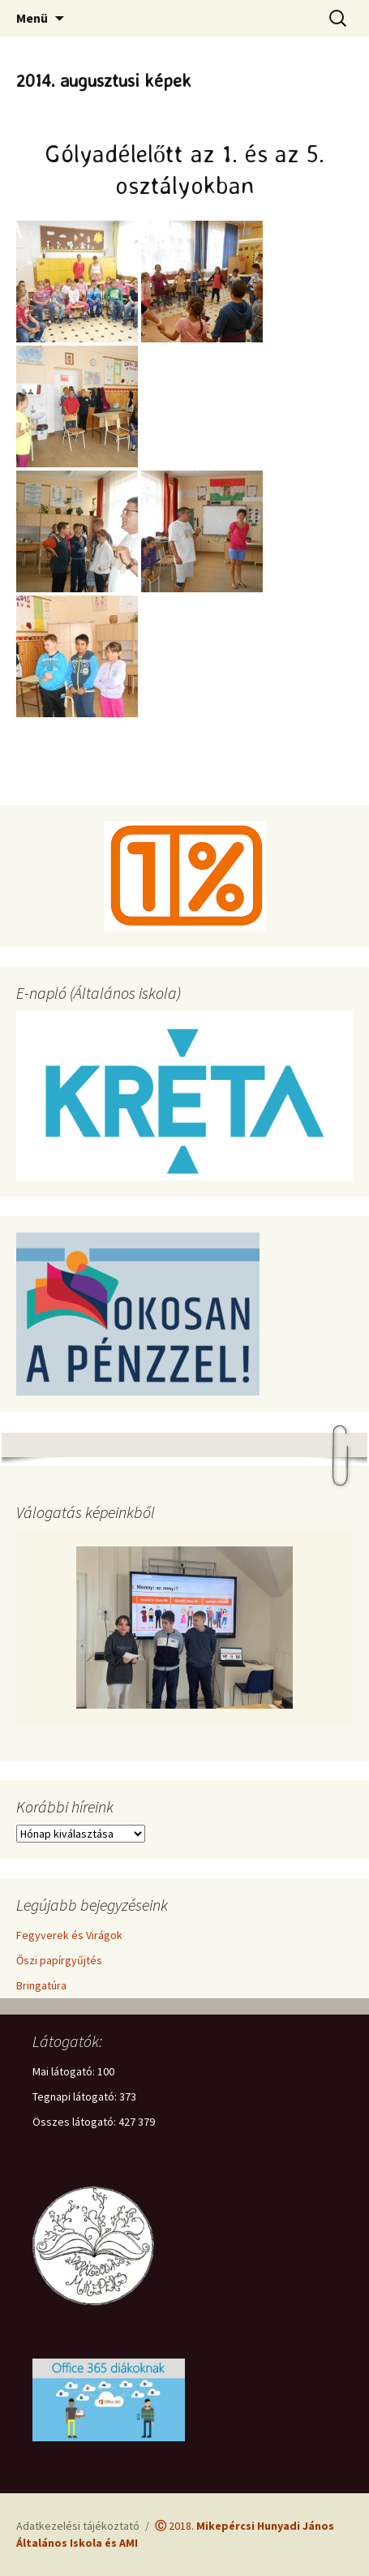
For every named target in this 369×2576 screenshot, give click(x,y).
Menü (32, 18)
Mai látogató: (64, 2071)
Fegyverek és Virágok (69, 1935)
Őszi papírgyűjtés (59, 1960)
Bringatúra (41, 1985)
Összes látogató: (75, 2121)
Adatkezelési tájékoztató (77, 2525)
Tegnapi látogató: (75, 2096)
